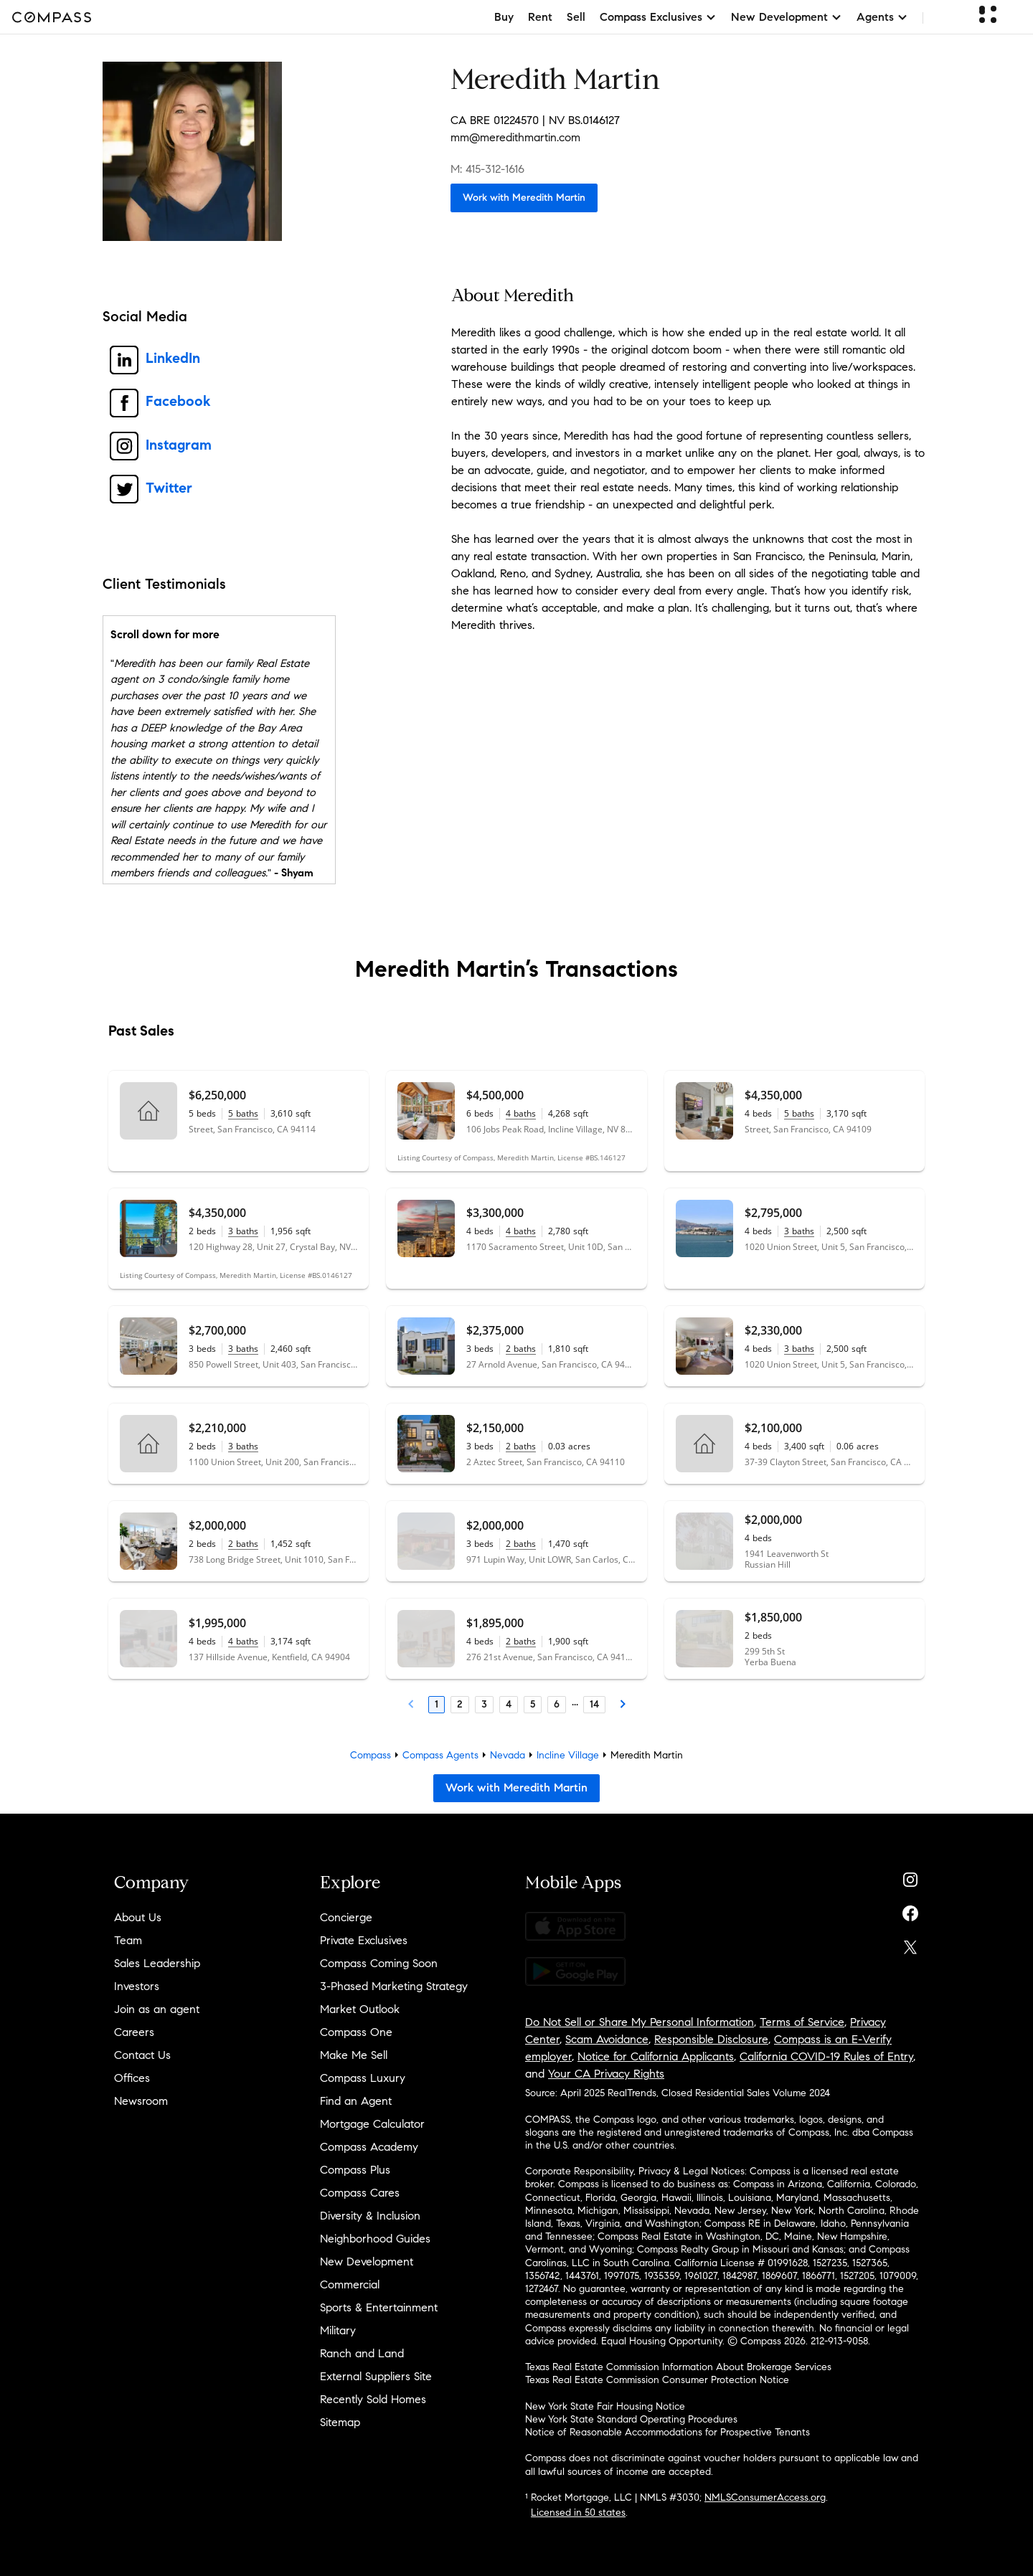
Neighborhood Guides (375, 2238)
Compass (370, 1755)
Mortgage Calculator (372, 2124)
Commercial (349, 2284)
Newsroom (141, 2101)
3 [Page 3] (484, 1704)
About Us (137, 1917)
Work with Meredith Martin (524, 197)
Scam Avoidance (606, 2039)
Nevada (507, 1755)
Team (128, 1940)
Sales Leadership (157, 1963)
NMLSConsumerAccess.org (765, 2497)
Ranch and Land (362, 2353)
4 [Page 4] (508, 1704)
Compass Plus (355, 2170)
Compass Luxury (362, 2078)
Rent (540, 17)
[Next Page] (622, 1704)
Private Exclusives (363, 1940)
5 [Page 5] (532, 1704)
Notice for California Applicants (655, 2056)
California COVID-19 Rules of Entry (826, 2056)
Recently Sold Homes (373, 2399)
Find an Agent (356, 2101)
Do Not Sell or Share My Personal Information (639, 2022)
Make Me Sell (353, 2055)
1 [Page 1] (436, 1704)
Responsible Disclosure (711, 2039)
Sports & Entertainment (379, 2307)
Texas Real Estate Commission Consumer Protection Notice (657, 2380)
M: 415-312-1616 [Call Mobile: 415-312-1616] (487, 169)
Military (338, 2330)
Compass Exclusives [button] (658, 17)
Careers (134, 2032)
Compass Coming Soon (379, 1963)
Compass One (356, 2032)
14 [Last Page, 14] (594, 1704)
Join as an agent (156, 2009)
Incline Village (568, 1755)
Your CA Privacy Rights (606, 2073)
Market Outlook (360, 2009)
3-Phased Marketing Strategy (394, 1986)
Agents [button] (882, 17)
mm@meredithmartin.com (515, 137)
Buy (504, 17)
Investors (136, 1986)
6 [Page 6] (557, 1704)
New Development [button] (786, 17)
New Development (366, 2261)
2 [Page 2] (460, 1704)
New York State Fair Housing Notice (605, 2406)
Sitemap (340, 2422)
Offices (132, 2078)
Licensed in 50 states (578, 2512)
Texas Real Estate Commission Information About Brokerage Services (678, 2367)
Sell (576, 17)
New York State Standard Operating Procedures (631, 2419)
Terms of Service (802, 2022)
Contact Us (142, 2055)
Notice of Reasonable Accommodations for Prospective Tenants (667, 2432)
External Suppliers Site (376, 2376)
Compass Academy (369, 2147)
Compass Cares (360, 2192)
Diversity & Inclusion (370, 2215)
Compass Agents (440, 1755)
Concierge (346, 1917)
